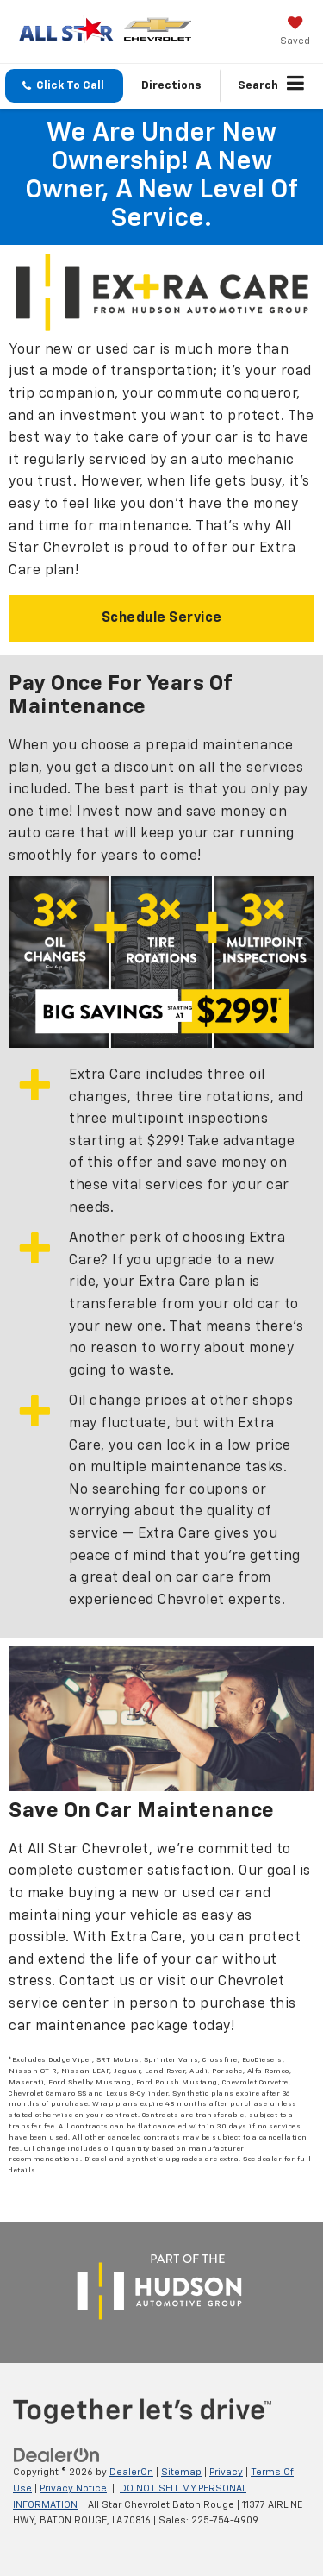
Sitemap (181, 2472)
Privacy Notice (73, 2488)
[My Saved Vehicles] (295, 32)
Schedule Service (162, 618)
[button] (64, 86)
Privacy (226, 2472)
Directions (171, 85)
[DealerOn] (57, 2455)
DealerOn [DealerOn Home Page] (131, 2472)
